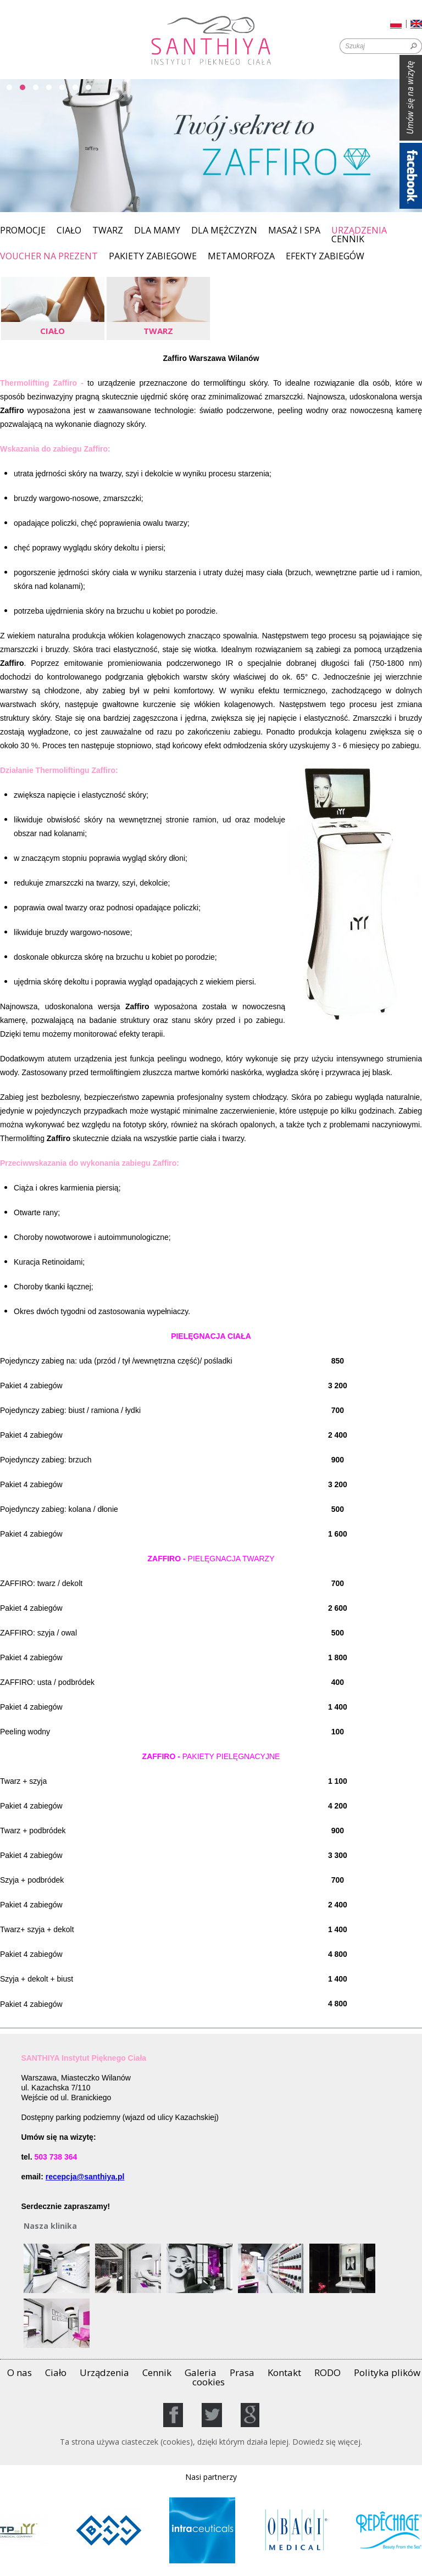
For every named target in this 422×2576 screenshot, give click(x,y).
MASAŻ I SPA (294, 231)
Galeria (200, 2372)
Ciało (69, 231)
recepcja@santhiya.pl (85, 2176)
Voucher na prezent (49, 257)
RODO (327, 2372)
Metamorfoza (241, 257)
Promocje (23, 231)
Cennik (347, 240)
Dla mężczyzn (224, 231)
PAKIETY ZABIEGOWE (153, 257)
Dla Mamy (157, 231)
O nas (19, 2372)
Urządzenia (359, 230)
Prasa (242, 2372)
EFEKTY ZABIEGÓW (325, 257)
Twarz (107, 231)
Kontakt (284, 2372)
